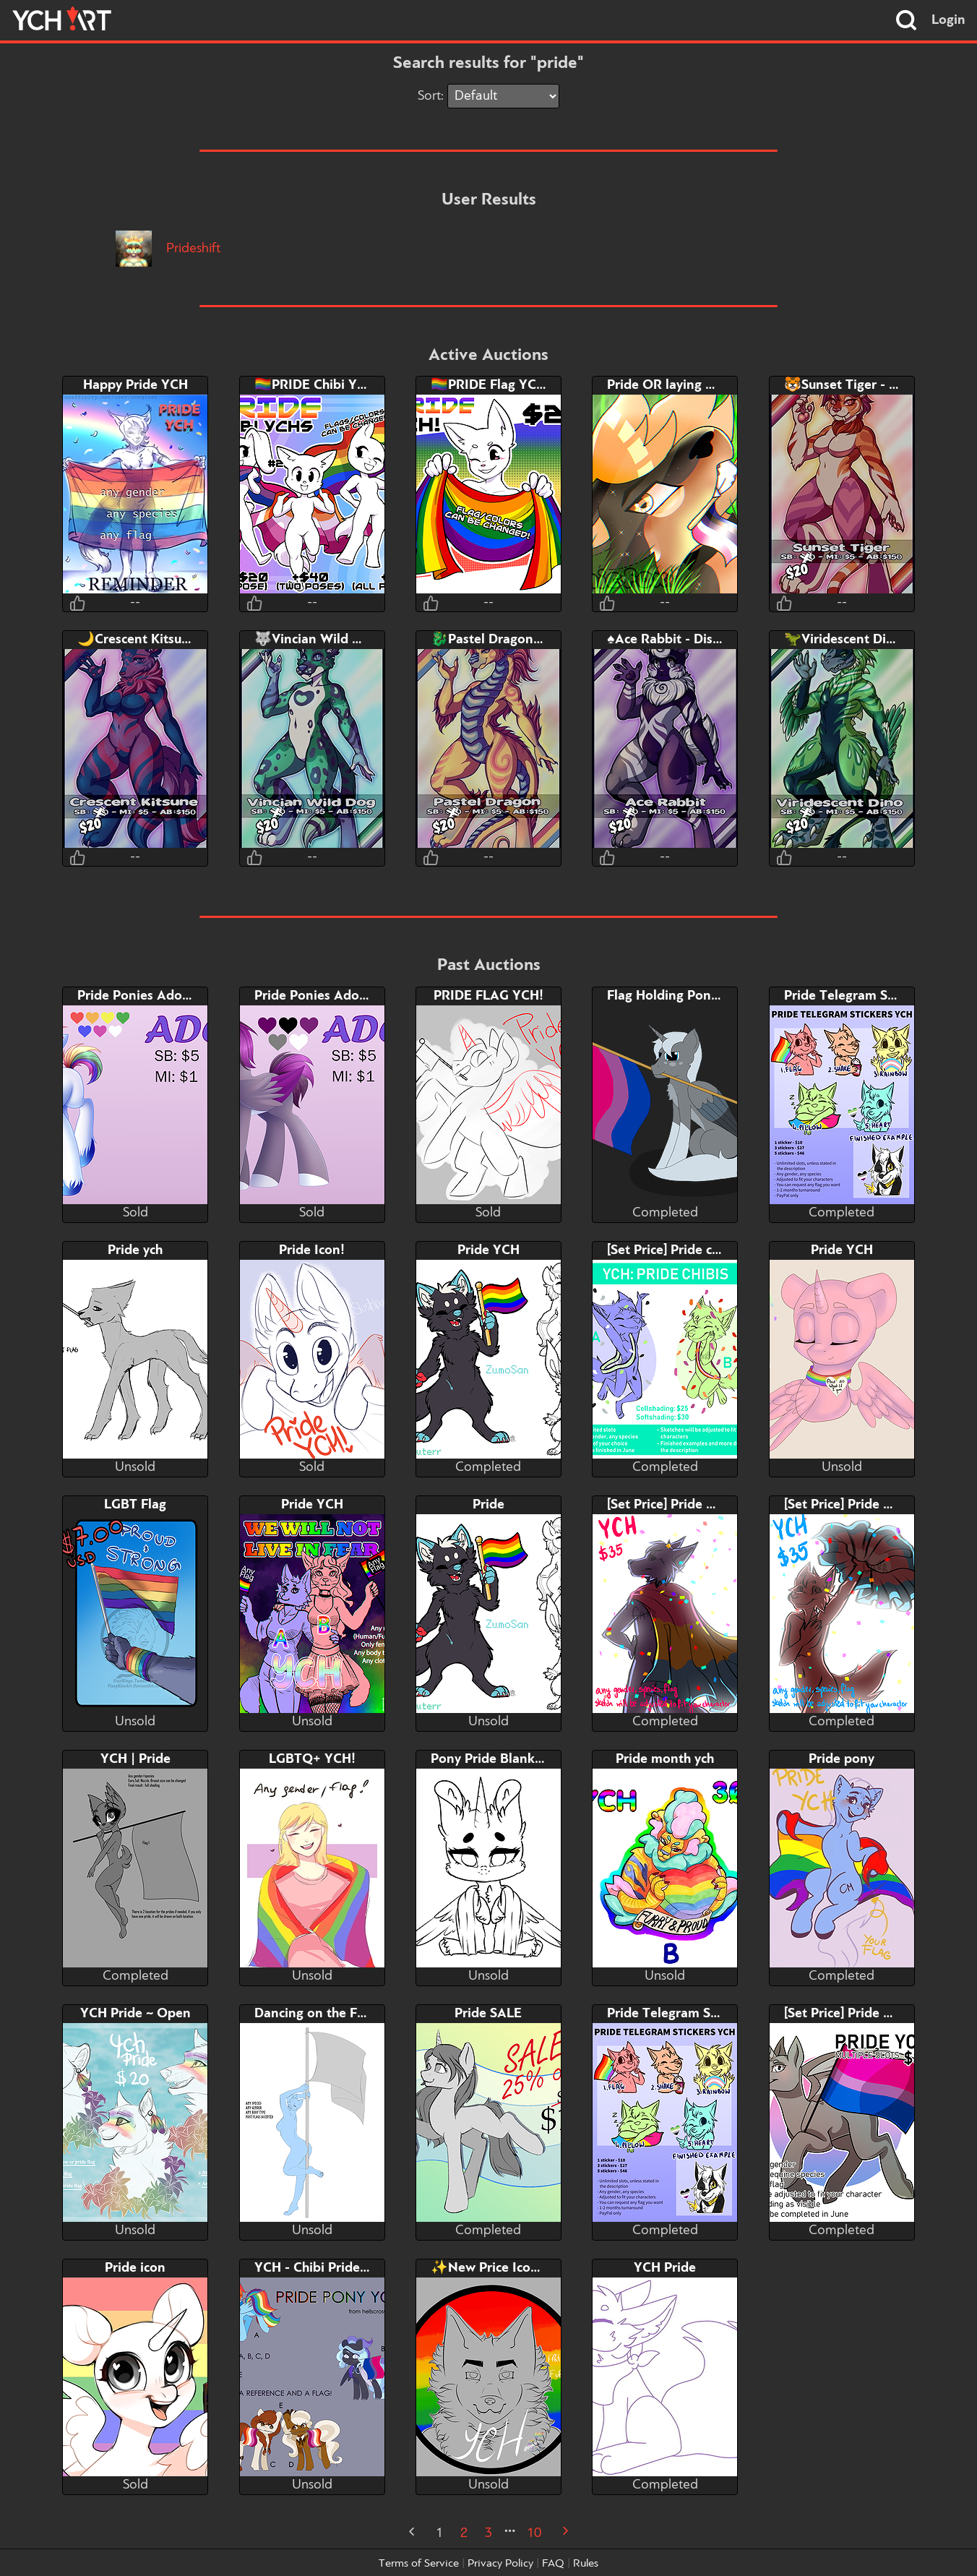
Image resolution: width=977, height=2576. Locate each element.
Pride (488, 1505)
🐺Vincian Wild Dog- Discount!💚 (357, 639)
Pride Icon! (312, 1250)
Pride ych (135, 1250)
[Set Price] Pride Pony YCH (864, 2013)
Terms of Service (419, 2563)
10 (534, 2533)
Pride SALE (488, 2013)
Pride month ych (665, 1759)
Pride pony (841, 1759)
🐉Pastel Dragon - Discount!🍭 (525, 639)
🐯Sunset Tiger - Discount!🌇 (873, 385)
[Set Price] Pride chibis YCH (688, 1250)
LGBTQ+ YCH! (312, 1759)
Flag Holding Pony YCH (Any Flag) (710, 996)
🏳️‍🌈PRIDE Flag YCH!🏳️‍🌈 (499, 385)
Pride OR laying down (673, 385)
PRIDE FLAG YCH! (488, 996)
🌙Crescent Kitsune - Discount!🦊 (180, 639)
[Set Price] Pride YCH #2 (856, 1505)
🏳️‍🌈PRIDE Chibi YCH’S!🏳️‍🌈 (330, 385)
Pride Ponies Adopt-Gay (150, 996)
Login (948, 20)
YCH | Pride (135, 1759)
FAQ (553, 2563)
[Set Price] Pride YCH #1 (679, 1505)
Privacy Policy (500, 2563)
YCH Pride (665, 2268)
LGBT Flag (135, 1505)
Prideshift (168, 248)
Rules (585, 2563)
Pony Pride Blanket (489, 1759)
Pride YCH (488, 1250)
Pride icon (135, 2268)
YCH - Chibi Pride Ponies (329, 2268)
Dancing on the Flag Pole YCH (345, 2013)
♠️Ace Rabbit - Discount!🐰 (687, 639)
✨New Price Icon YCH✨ (508, 2268)
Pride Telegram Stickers (855, 996)
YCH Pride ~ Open (135, 2013)
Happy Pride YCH (135, 385)
